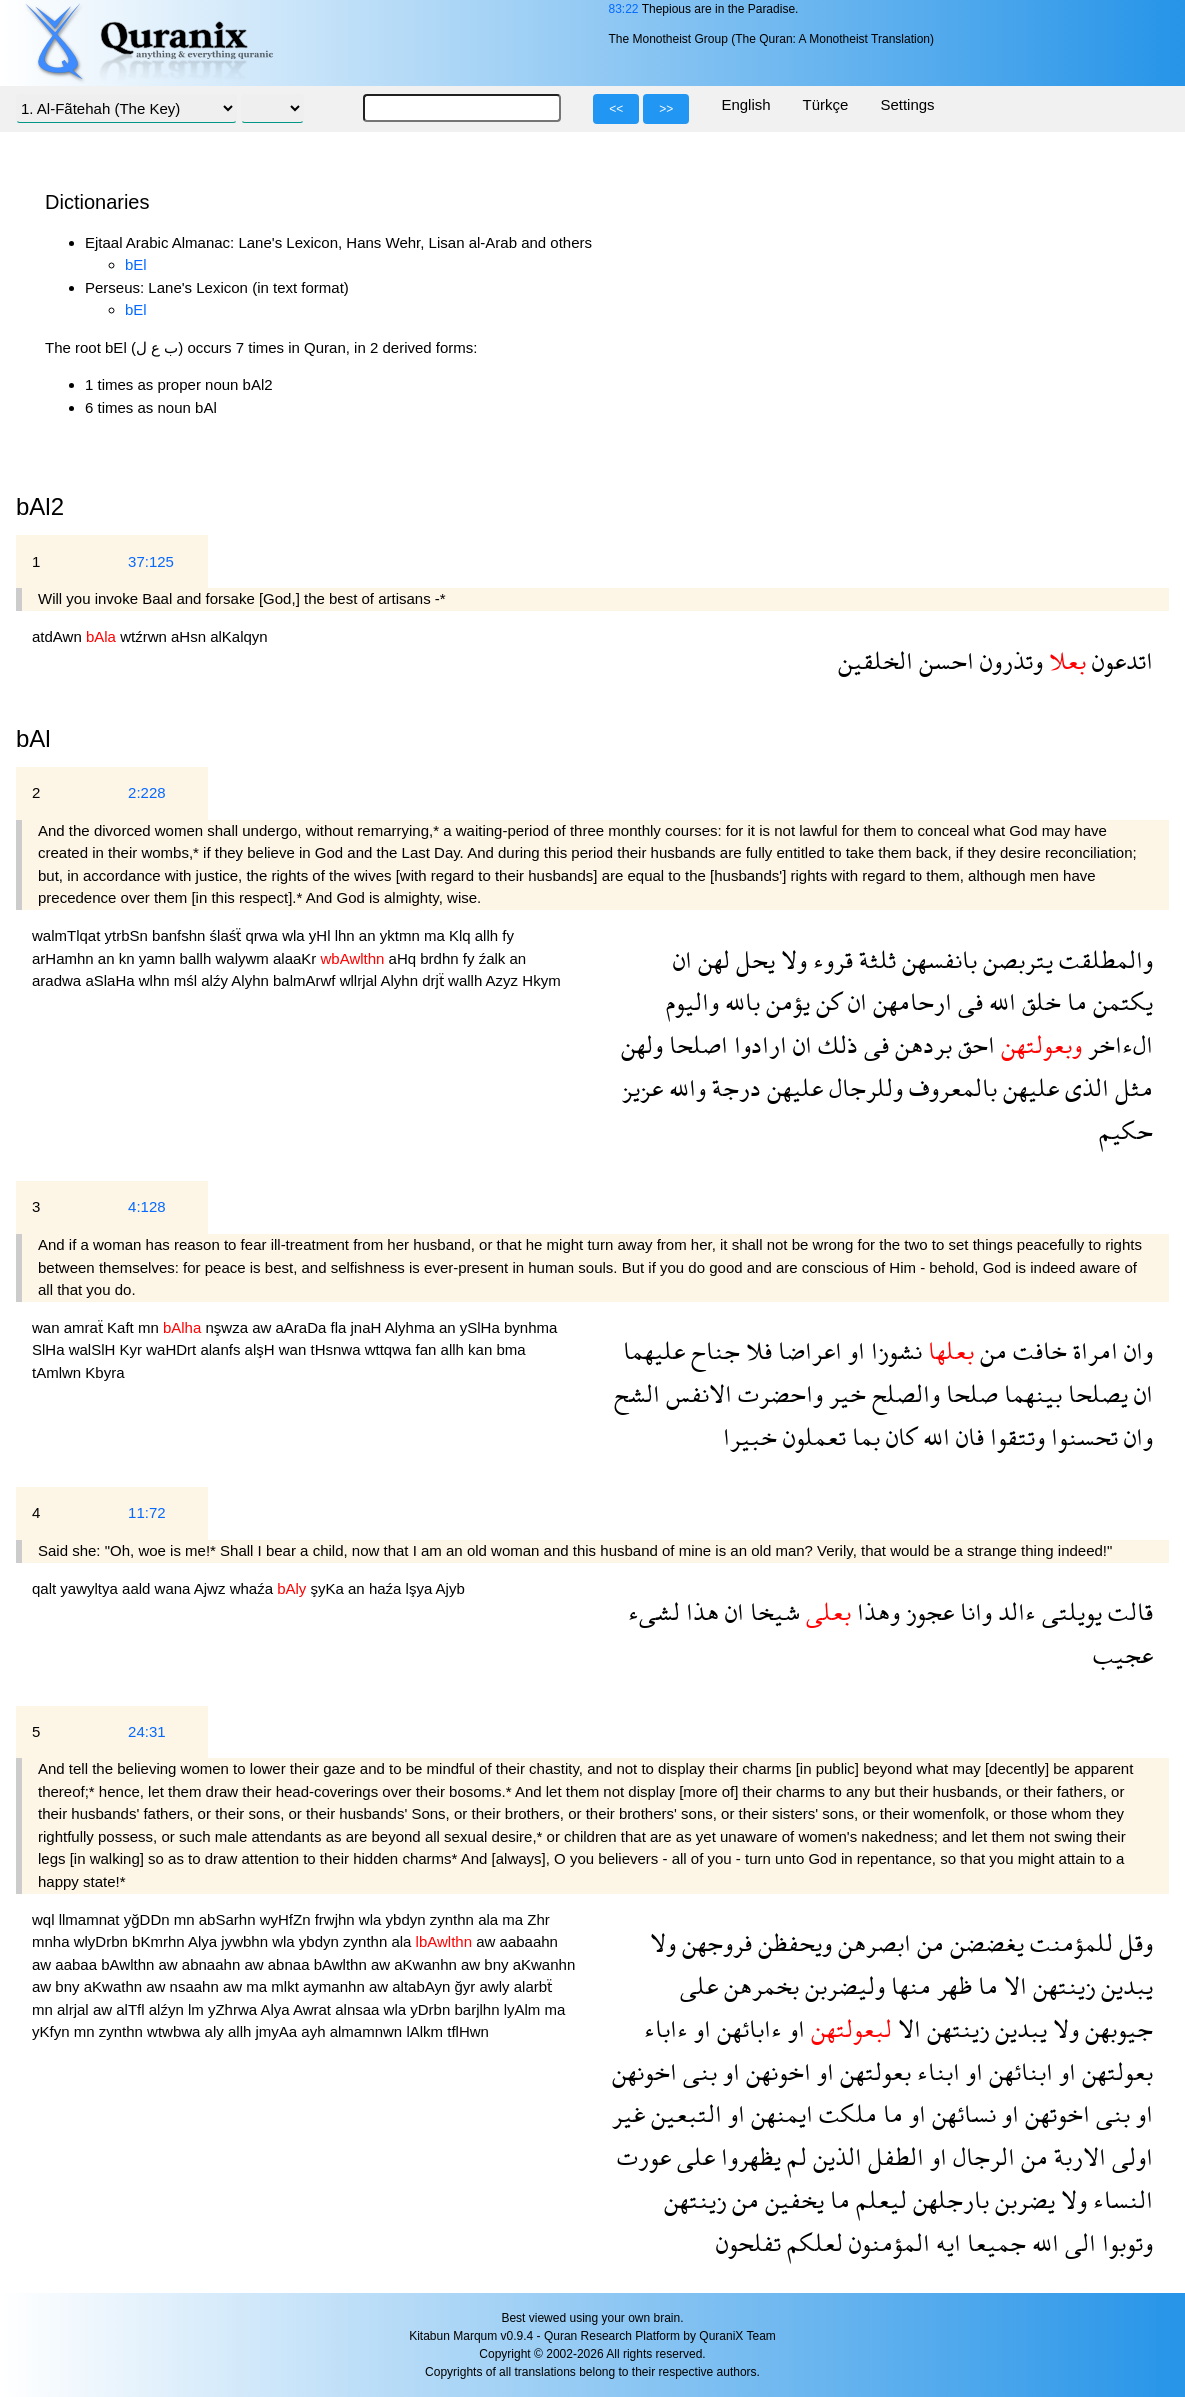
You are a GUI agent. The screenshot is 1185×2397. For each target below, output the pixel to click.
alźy (216, 980)
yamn (159, 958)
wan (48, 1327)
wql (45, 1919)
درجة (733, 1087)
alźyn (168, 2009)
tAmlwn (58, 1372)
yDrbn (432, 2009)
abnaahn (213, 1964)
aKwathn (115, 1986)
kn (129, 958)
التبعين (683, 2113)
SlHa (50, 1349)
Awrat (314, 2009)
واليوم (692, 1001)
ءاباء (666, 2028)
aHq (405, 958)
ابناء (935, 2071)
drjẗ (435, 980)
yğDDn (149, 1919)
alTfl (132, 2009)
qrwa (263, 935)
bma (510, 1349)
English (745, 104)
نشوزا (893, 1350)
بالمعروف (950, 1087)
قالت (1127, 1611)
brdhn (441, 958)
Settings (907, 104)
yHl (322, 935)
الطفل (893, 2156)
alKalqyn (239, 636)
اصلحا (695, 1044)
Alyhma (412, 1327)
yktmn (402, 935)
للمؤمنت (1068, 1942)
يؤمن (785, 1001)
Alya (204, 1941)
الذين (834, 2156)
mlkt (287, 1986)
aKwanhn (427, 1964)
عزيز (642, 1087)
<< (616, 109)
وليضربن (842, 1985)
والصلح (903, 1393)
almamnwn (368, 2031)
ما (1074, 1001)
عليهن (1028, 1087)
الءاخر (1117, 1044)
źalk (494, 958)
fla (341, 1327)
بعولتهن (1114, 2071)
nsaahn (196, 1986)
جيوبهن (1116, 2028)
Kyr (133, 1349)
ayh (315, 2031)
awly (497, 1986)
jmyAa (278, 2031)
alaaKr (297, 958)
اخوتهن (1054, 2113)
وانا (973, 1611)
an (369, 935)
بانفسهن (936, 959)
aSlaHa (111, 980)
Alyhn (252, 980)
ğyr (467, 1986)
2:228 (147, 792)
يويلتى (1069, 1611)
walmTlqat (68, 935)
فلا (756, 1350)
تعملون (811, 1436)
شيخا (772, 1611)
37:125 (151, 561)
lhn (347, 935)
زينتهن (1061, 1985)
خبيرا (750, 1436)
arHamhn (65, 958)
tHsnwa (337, 1349)
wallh (467, 980)
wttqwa (390, 1349)
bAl (33, 738)
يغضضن (984, 1942)
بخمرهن (758, 1985)
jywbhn (246, 1941)
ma (436, 935)
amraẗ (85, 1327)
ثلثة (874, 959)
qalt (46, 1588)
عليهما (654, 1350)
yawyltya (91, 1588)
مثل (1131, 1087)
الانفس (696, 1393)
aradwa (58, 980)
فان (967, 1436)
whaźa (254, 1588)
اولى (1129, 2156)
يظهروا (748, 2156)
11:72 (147, 1512)
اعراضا (807, 1350)
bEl (136, 264)
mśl (188, 980)
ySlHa (482, 1327)
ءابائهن (746, 2028)
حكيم (1126, 1130)
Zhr (538, 1919)
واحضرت (777, 1393)
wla (295, 935)
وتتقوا (1014, 1436)
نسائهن (961, 2113)
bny (498, 1964)
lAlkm (426, 2031)
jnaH (368, 1327)
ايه (945, 2242)
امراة (1092, 1350)
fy (508, 935)
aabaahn (529, 1941)
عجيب (1123, 1654)
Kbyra (104, 1372)
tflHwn (468, 2031)
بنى (697, 2071)
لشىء (654, 1611)
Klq (462, 935)
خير (844, 1393)
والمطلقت (1103, 959)
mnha (53, 1941)
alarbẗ (533, 1986)
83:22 (623, 9)
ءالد (1014, 1611)
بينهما (1030, 1393)
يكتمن (1120, 1001)
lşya (421, 1588)
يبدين (1124, 1985)
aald (138, 1588)
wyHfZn (287, 1919)
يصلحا (1095, 1393)
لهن (711, 959)
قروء (830, 959)
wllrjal (360, 980)
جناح (712, 1350)
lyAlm (524, 2009)
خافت (1037, 1350)
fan (428, 1349)
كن (826, 1001)
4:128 (147, 1206)
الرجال (981, 2156)
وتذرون (1008, 660)
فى (967, 1001)
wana (174, 1588)
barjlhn (478, 2009)
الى (1077, 2242)
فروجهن (714, 1942)
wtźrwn (145, 636)
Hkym (541, 980)
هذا (699, 1611)
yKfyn (53, 2031)
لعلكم (812, 2242)
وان (1135, 1350)
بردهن (920, 1044)
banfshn (181, 935)
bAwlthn (129, 1964)
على (699, 1985)
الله (999, 1001)
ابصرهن (871, 1942)
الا (1012, 1985)
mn (150, 1327)
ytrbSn (129, 935)
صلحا (969, 1393)
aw (263, 1327)
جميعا (993, 2242)
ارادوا (757, 1044)
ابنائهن (1018, 2071)
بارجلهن (948, 2199)
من (990, 1350)
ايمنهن (779, 2113)
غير (628, 2113)
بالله (739, 1001)
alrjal (75, 2009)
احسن (943, 660)
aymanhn (336, 1986)
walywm (244, 958)
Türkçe (826, 104)
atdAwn (59, 636)
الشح (637, 1393)
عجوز (927, 1611)
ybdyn (408, 1919)
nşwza (228, 1327)
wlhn (156, 980)
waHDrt (173, 1349)
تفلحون (748, 2242)
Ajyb (450, 1588)
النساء (1120, 2199)
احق (973, 1044)
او (853, 1350)
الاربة (1077, 2156)
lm (198, 2009)
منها (908, 1985)
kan (482, 1349)
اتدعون (1119, 660)
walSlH (94, 1349)
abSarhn (229, 1919)
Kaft (122, 1327)
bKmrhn (160, 1941)
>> (666, 109)
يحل (752, 959)
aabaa (78, 1964)
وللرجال (863, 1087)
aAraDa (302, 1327)
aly (216, 2031)
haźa (387, 1588)
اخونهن (775, 2071)
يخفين (791, 2199)
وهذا (875, 1611)
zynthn (454, 1919)
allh (489, 935)
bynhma (530, 1327)
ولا (791, 959)
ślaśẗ (228, 935)
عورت (644, 2156)
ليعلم (878, 2199)
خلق (1038, 1001)
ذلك (835, 1044)
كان (898, 1436)
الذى (1084, 1087)
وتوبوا (1124, 2242)
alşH (262, 1349)
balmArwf (306, 980)
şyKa (330, 1588)
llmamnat (91, 1919)
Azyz (504, 980)
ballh (198, 958)
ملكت (845, 2113)
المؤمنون (886, 2242)
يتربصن (1015, 959)
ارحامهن (909, 1001)
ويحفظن (792, 1942)
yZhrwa (234, 2009)
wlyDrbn (103, 1941)
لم (794, 2156)
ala (490, 1919)
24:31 (147, 1731)
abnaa (291, 1964)
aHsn (190, 636)
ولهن (642, 1044)
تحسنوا (1081, 1436)
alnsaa (359, 2009)
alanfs (222, 1349)
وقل (1133, 1942)
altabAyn (423, 1986)
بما (863, 1436)
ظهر (951, 1985)
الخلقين (875, 660)
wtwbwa (176, 2031)
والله (684, 1087)
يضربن (1022, 2199)
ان (682, 959)
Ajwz (212, 1588)
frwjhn (337, 1919)
